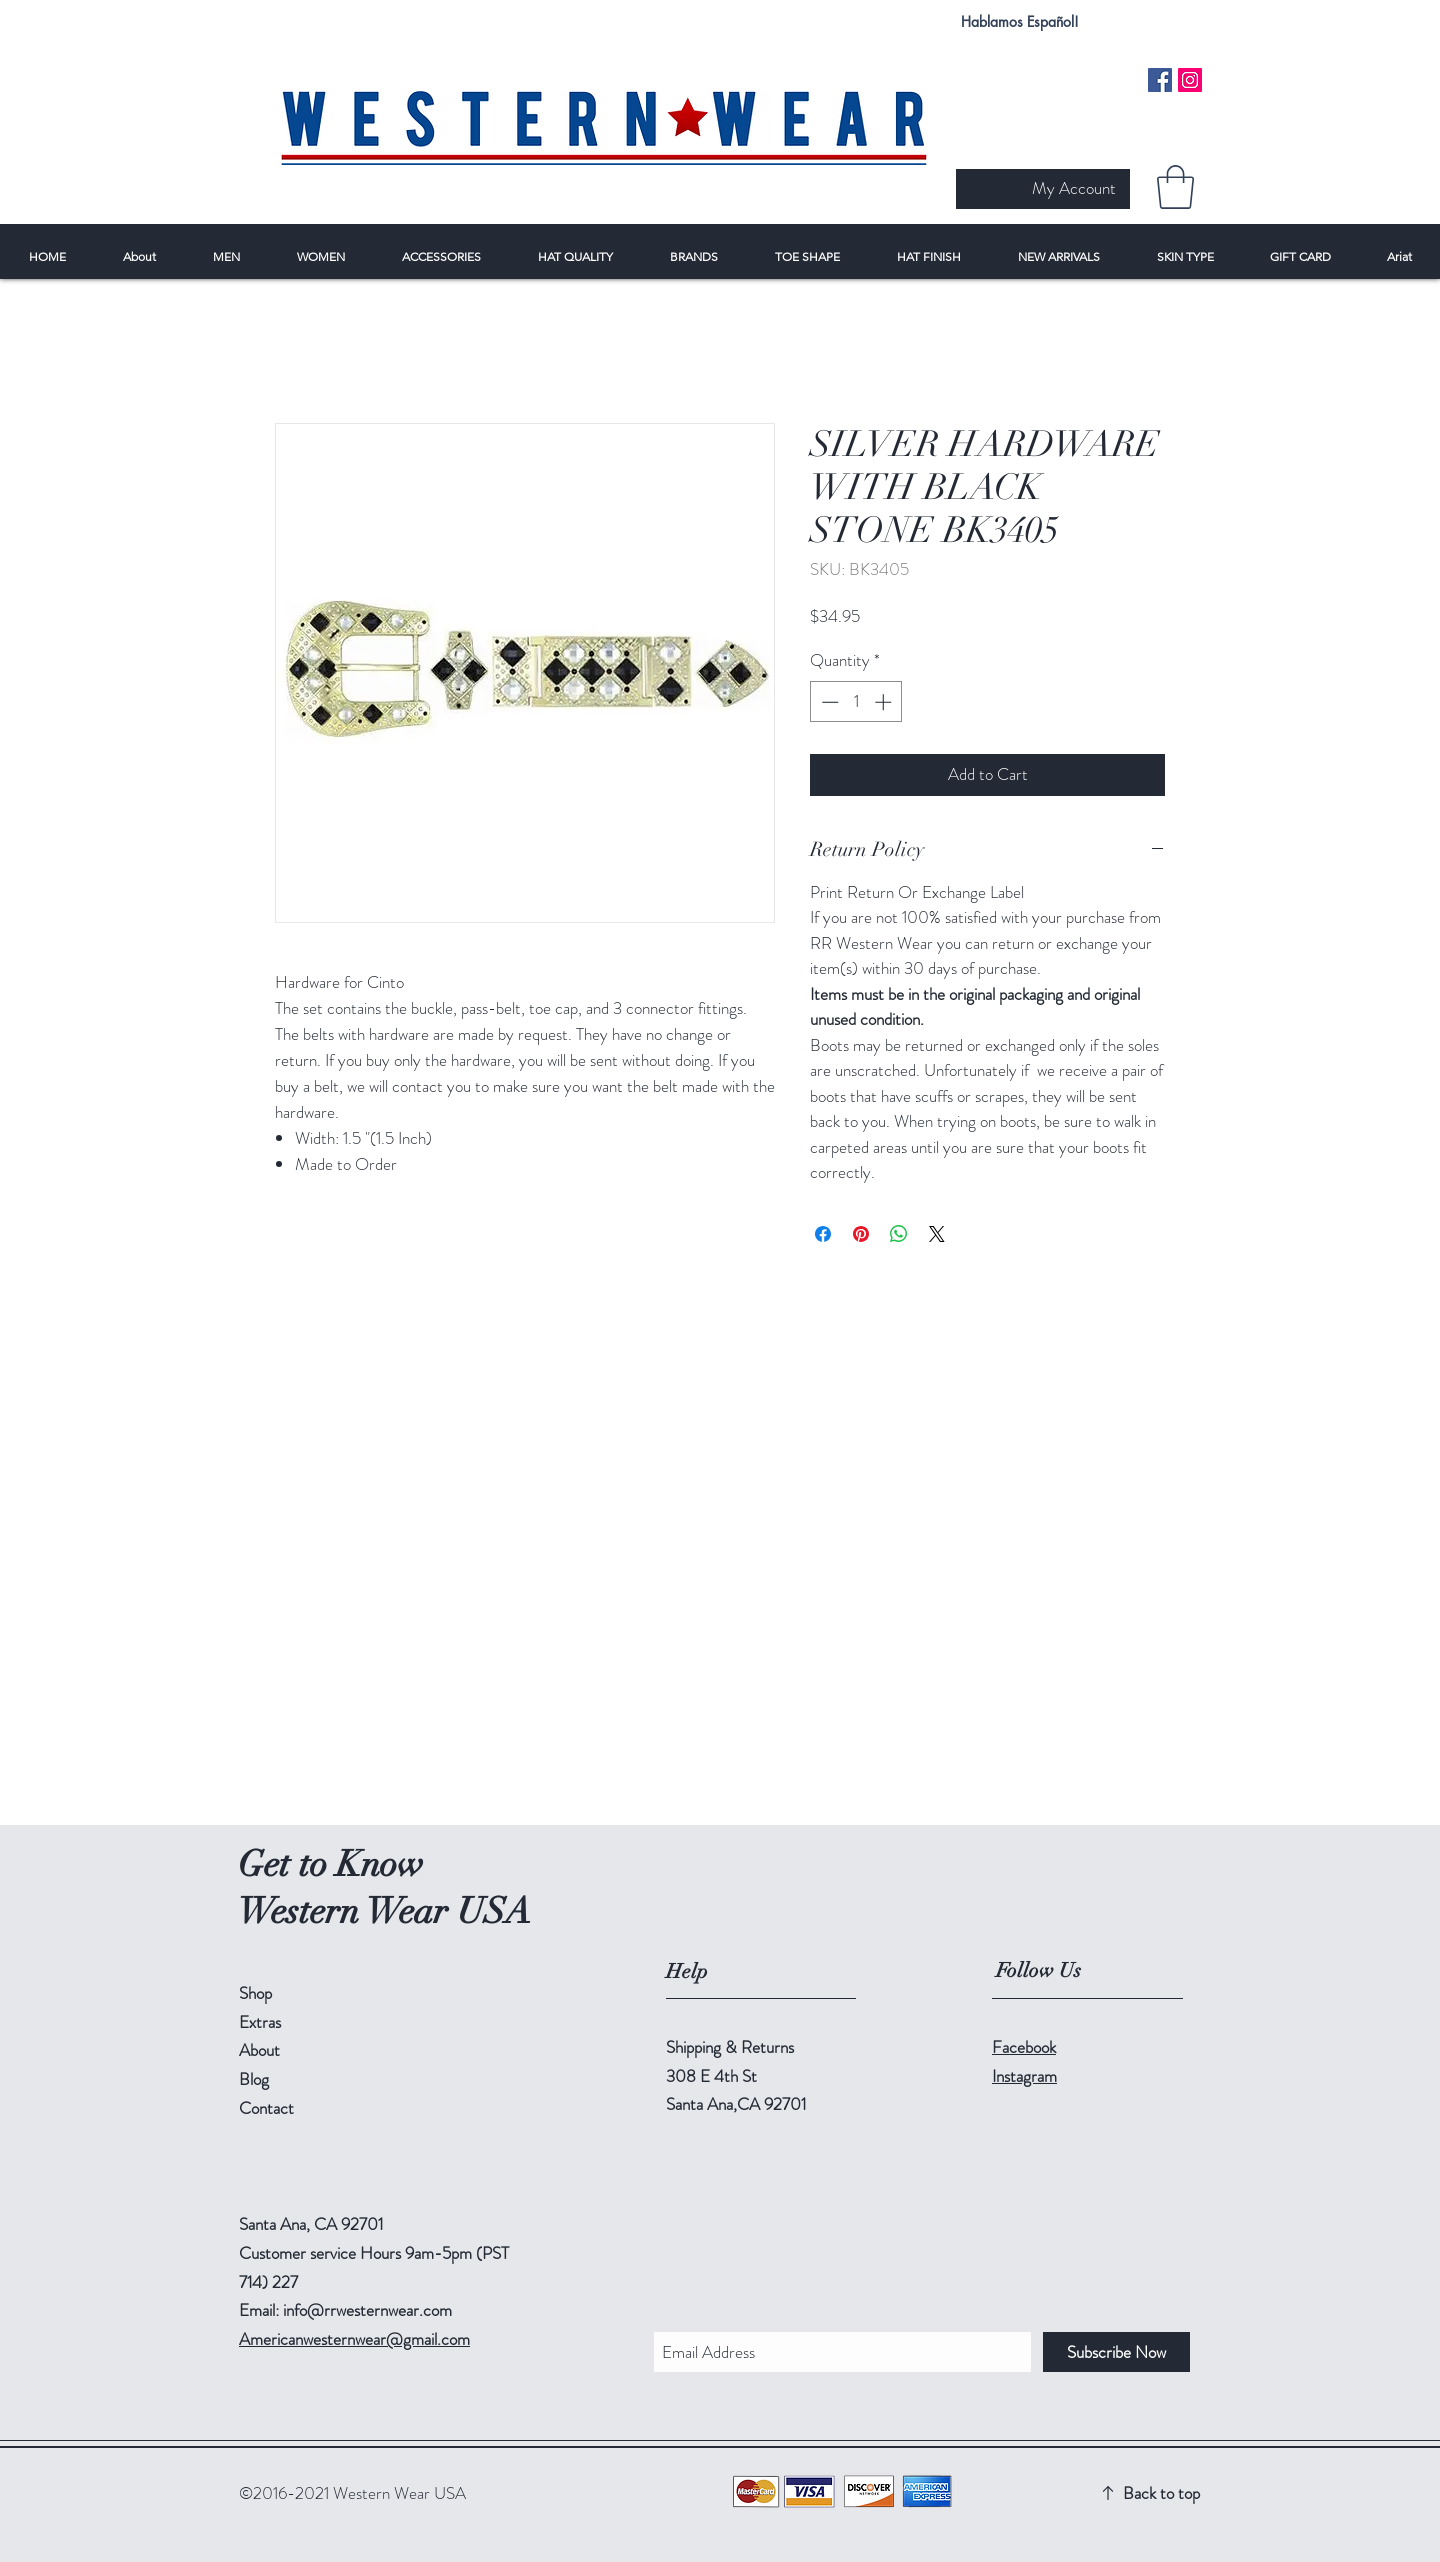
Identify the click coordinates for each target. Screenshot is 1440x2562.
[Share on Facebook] (823, 1234)
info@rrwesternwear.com (367, 2310)
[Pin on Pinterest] (861, 1234)
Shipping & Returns (730, 2047)
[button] (1175, 187)
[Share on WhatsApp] (899, 1234)
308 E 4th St (711, 2076)
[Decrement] (828, 702)
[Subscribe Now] (1116, 2352)
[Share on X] (937, 1234)
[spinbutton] (856, 702)
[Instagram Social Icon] (1190, 80)
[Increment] (885, 702)
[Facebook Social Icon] (1160, 80)
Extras (260, 2022)
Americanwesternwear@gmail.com (354, 2339)
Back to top (1161, 2493)
